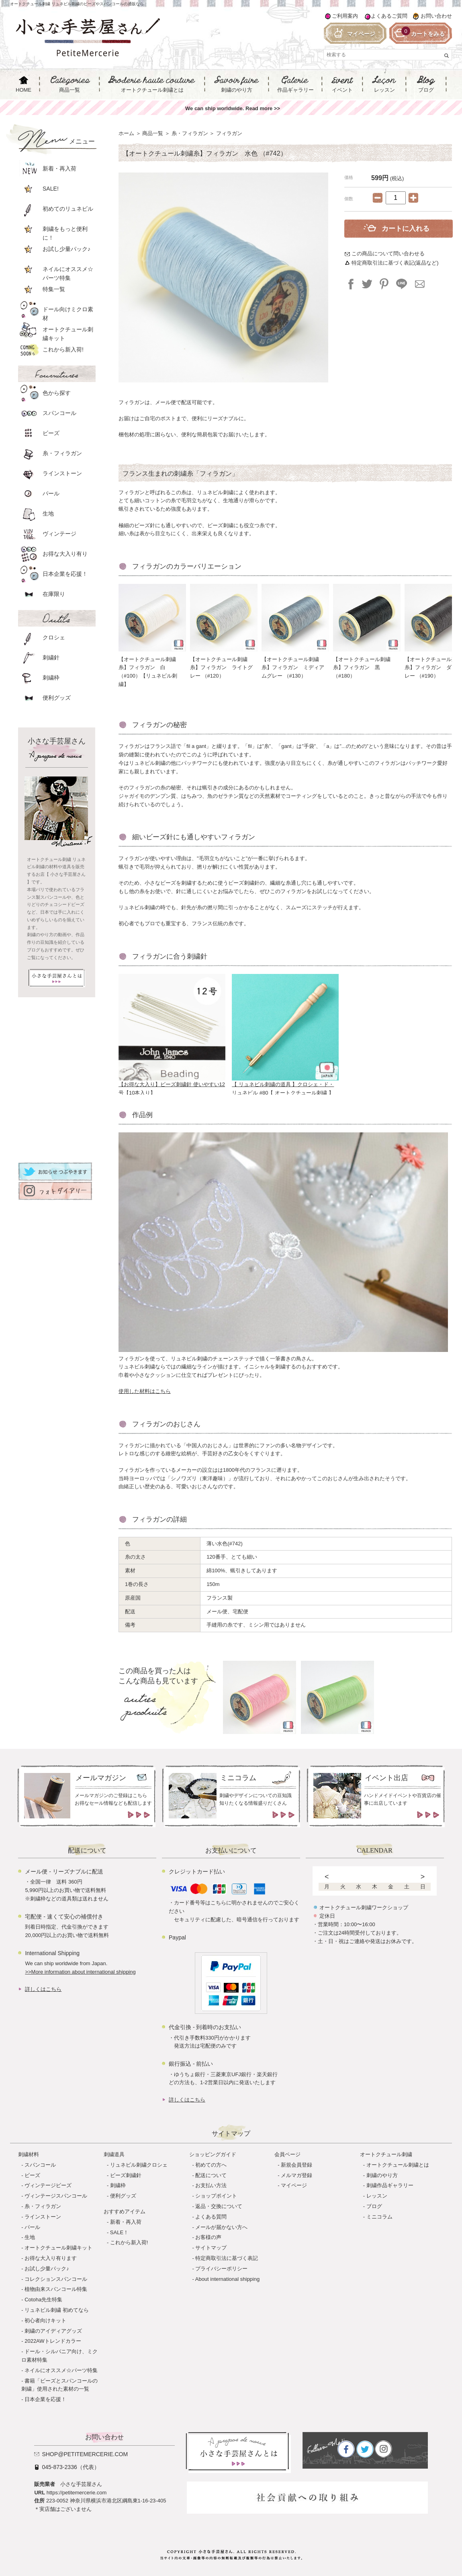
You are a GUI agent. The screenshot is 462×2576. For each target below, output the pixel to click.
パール (32, 2227)
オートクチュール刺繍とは (397, 2165)
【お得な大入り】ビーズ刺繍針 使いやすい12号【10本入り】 (172, 1086)
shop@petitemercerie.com (85, 2454)
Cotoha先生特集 (43, 2300)
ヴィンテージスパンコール (56, 2196)
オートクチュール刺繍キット (58, 2248)
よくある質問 (211, 2217)
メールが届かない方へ (221, 2227)
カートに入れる (405, 228)
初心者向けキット (45, 2320)
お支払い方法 (211, 2185)
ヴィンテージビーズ (48, 2185)
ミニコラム (379, 2217)
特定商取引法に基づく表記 (226, 2258)
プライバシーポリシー (221, 2269)
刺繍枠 (118, 2185)
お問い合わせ (436, 16)
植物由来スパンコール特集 (56, 2289)
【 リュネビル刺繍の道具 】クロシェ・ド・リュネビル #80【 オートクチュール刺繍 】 (285, 1086)
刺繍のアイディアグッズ (53, 2331)
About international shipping (227, 2279)
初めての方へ (211, 2165)
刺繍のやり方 (382, 2175)
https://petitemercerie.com (77, 2493)
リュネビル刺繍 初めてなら (57, 2310)
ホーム (126, 133)
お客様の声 (208, 2237)
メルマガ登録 (296, 2175)
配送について (211, 2175)
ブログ (374, 2206)
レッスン (376, 2196)
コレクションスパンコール (56, 2279)
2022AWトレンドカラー (53, 2341)
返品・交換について (218, 2206)
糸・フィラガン (190, 133)
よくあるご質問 (389, 16)
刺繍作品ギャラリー (389, 2185)
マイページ (294, 2185)
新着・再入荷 (125, 2222)
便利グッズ (123, 2196)
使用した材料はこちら (145, 1391)
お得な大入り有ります (51, 2258)
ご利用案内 (345, 16)
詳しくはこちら (43, 1989)
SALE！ (119, 2232)
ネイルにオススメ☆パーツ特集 (61, 2370)
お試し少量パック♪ (47, 2269)
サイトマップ (211, 2248)
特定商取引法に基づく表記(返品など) (395, 263)
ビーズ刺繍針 (125, 2175)
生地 (30, 2237)
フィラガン (229, 133)
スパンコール (40, 2165)
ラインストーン (43, 2217)
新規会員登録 (296, 2165)
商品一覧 (152, 133)
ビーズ (32, 2175)
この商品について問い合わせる (388, 254)
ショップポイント (216, 2196)
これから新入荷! (129, 2242)
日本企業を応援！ (45, 2399)
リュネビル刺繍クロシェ (139, 2165)
